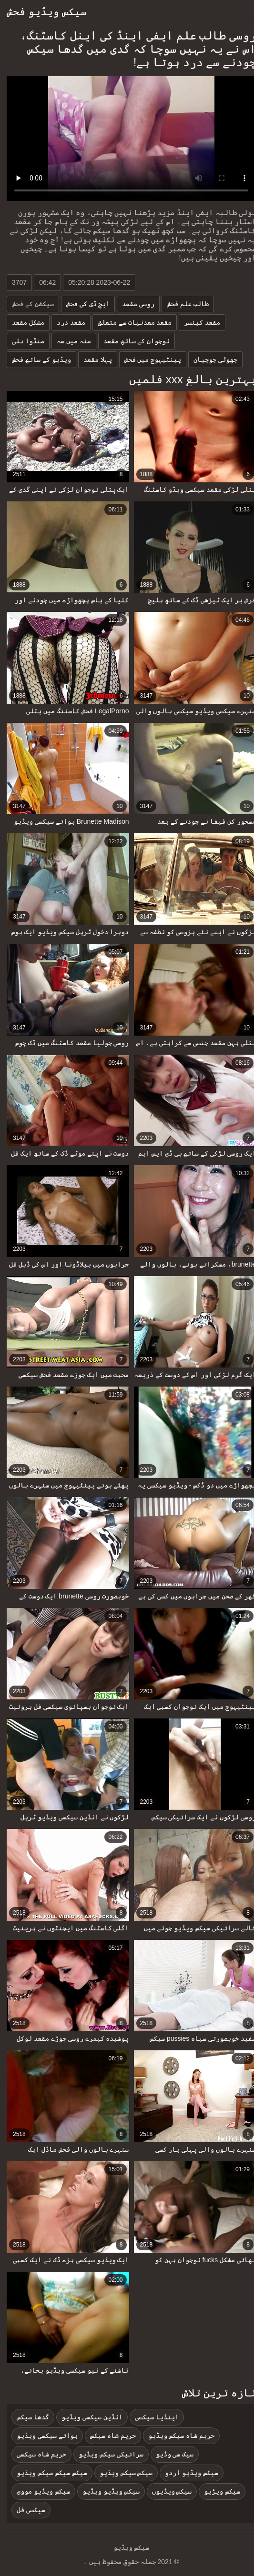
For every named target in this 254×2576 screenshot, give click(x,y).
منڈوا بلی (24, 341)
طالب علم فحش (183, 304)
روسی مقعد (134, 304)
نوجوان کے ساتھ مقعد (132, 341)
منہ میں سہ (69, 341)
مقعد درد (66, 322)
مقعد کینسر (198, 322)
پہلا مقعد (93, 359)
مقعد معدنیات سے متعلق (130, 322)
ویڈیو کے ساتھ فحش (37, 359)
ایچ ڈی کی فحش (84, 304)
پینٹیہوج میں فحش (148, 359)
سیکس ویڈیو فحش (42, 12)
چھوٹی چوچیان (211, 359)
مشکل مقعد (24, 322)
